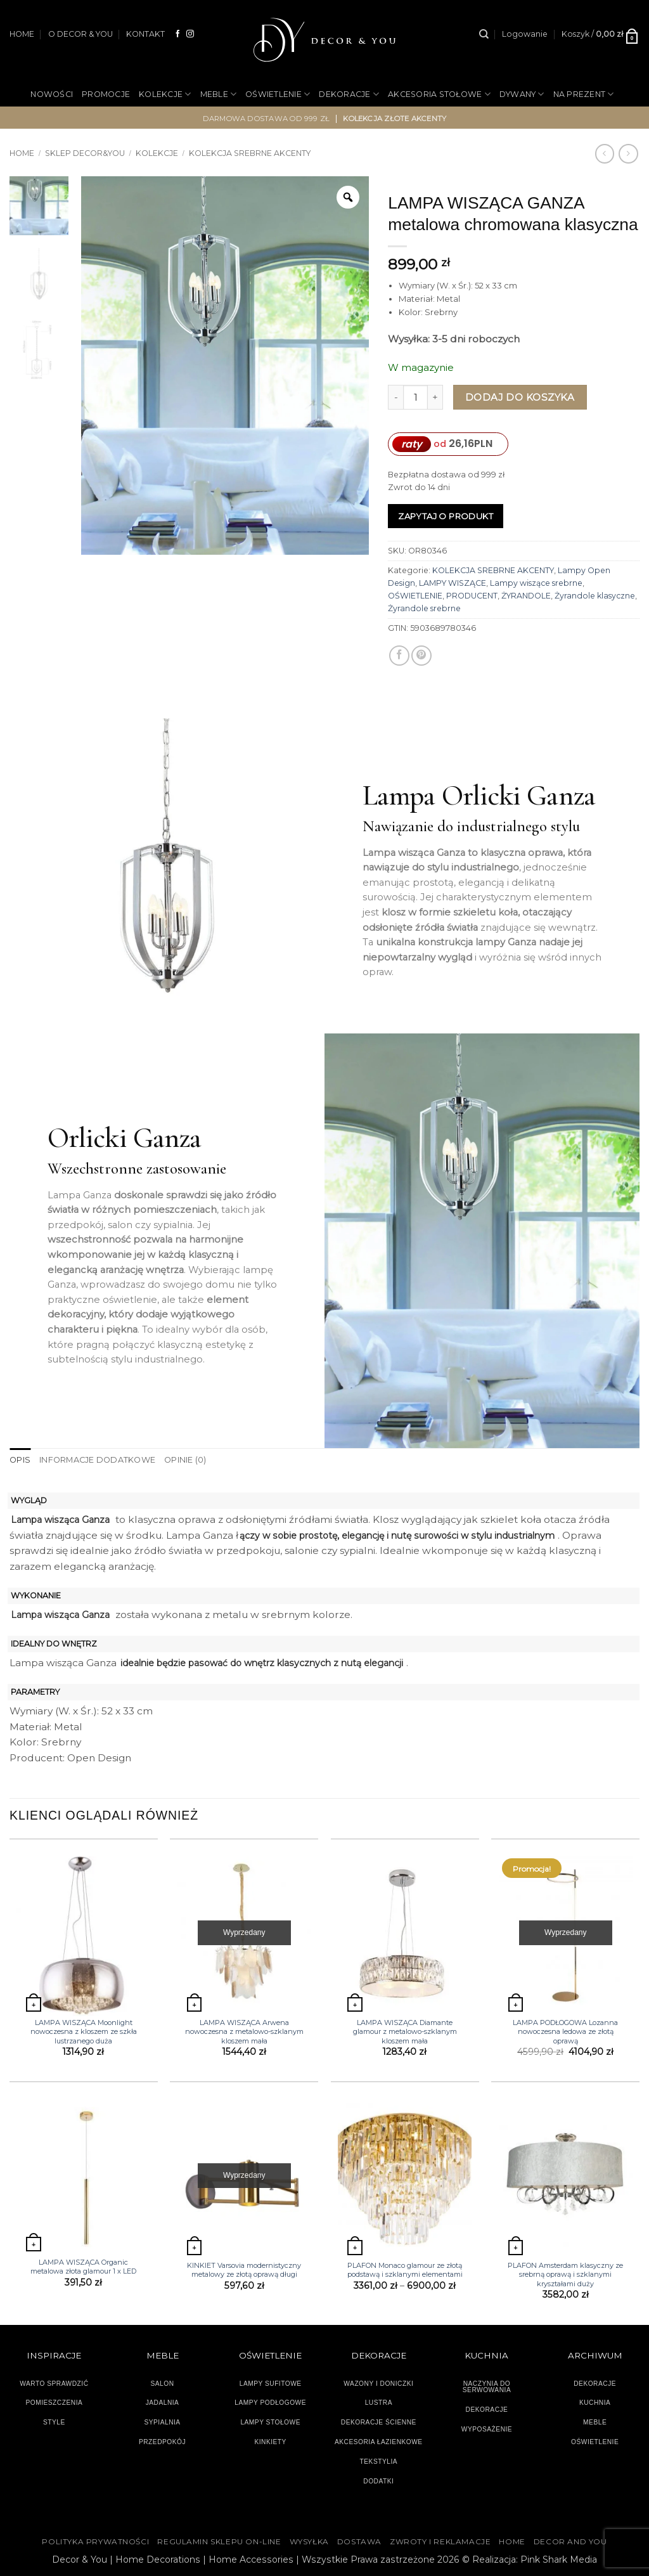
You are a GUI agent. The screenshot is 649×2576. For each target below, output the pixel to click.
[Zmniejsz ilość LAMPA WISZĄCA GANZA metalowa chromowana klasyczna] (395, 397)
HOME (22, 34)
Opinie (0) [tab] (181, 1460)
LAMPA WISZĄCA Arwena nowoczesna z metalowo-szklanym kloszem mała (244, 2031)
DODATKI (378, 2480)
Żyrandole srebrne (424, 608)
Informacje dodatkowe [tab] (95, 1460)
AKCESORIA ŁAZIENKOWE (379, 2441)
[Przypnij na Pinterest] (421, 655)
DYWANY (521, 94)
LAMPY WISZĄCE (452, 583)
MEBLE (218, 94)
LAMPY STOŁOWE (270, 2422)
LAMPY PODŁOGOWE (270, 2402)
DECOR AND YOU (570, 2541)
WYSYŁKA (309, 2541)
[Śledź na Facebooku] (178, 34)
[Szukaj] (484, 34)
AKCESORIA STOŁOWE (439, 94)
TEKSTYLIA (379, 2460)
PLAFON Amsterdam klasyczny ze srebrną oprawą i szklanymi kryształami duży (565, 2274)
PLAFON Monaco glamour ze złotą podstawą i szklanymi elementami (405, 2270)
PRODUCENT (472, 595)
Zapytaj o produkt (445, 516)
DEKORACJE (349, 94)
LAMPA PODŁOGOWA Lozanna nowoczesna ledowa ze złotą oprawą (565, 2031)
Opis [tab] (20, 1460)
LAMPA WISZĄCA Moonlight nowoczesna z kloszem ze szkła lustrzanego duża (83, 2031)
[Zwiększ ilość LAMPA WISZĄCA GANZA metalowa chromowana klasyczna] (435, 397)
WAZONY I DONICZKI (378, 2382)
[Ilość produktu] (415, 397)
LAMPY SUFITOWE (271, 2382)
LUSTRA (378, 2402)
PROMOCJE (106, 94)
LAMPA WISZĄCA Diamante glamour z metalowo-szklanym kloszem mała (405, 2031)
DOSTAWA (359, 2541)
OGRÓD (306, 136)
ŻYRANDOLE (526, 595)
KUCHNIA (594, 2402)
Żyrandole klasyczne (595, 595)
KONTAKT (145, 34)
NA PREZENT (583, 94)
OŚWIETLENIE (277, 94)
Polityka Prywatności (95, 2541)
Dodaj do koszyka (520, 397)
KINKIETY (270, 2441)
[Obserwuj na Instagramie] (190, 34)
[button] (525, 34)
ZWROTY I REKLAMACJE (440, 2541)
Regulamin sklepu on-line (219, 2541)
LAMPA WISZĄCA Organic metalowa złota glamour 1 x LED (83, 2266)
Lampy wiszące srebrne (536, 583)
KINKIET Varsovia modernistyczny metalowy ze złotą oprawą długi (244, 2270)
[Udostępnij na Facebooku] (399, 655)
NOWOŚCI (51, 94)
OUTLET (352, 136)
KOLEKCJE (165, 94)
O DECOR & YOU (80, 34)
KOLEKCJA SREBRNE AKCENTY (493, 570)
